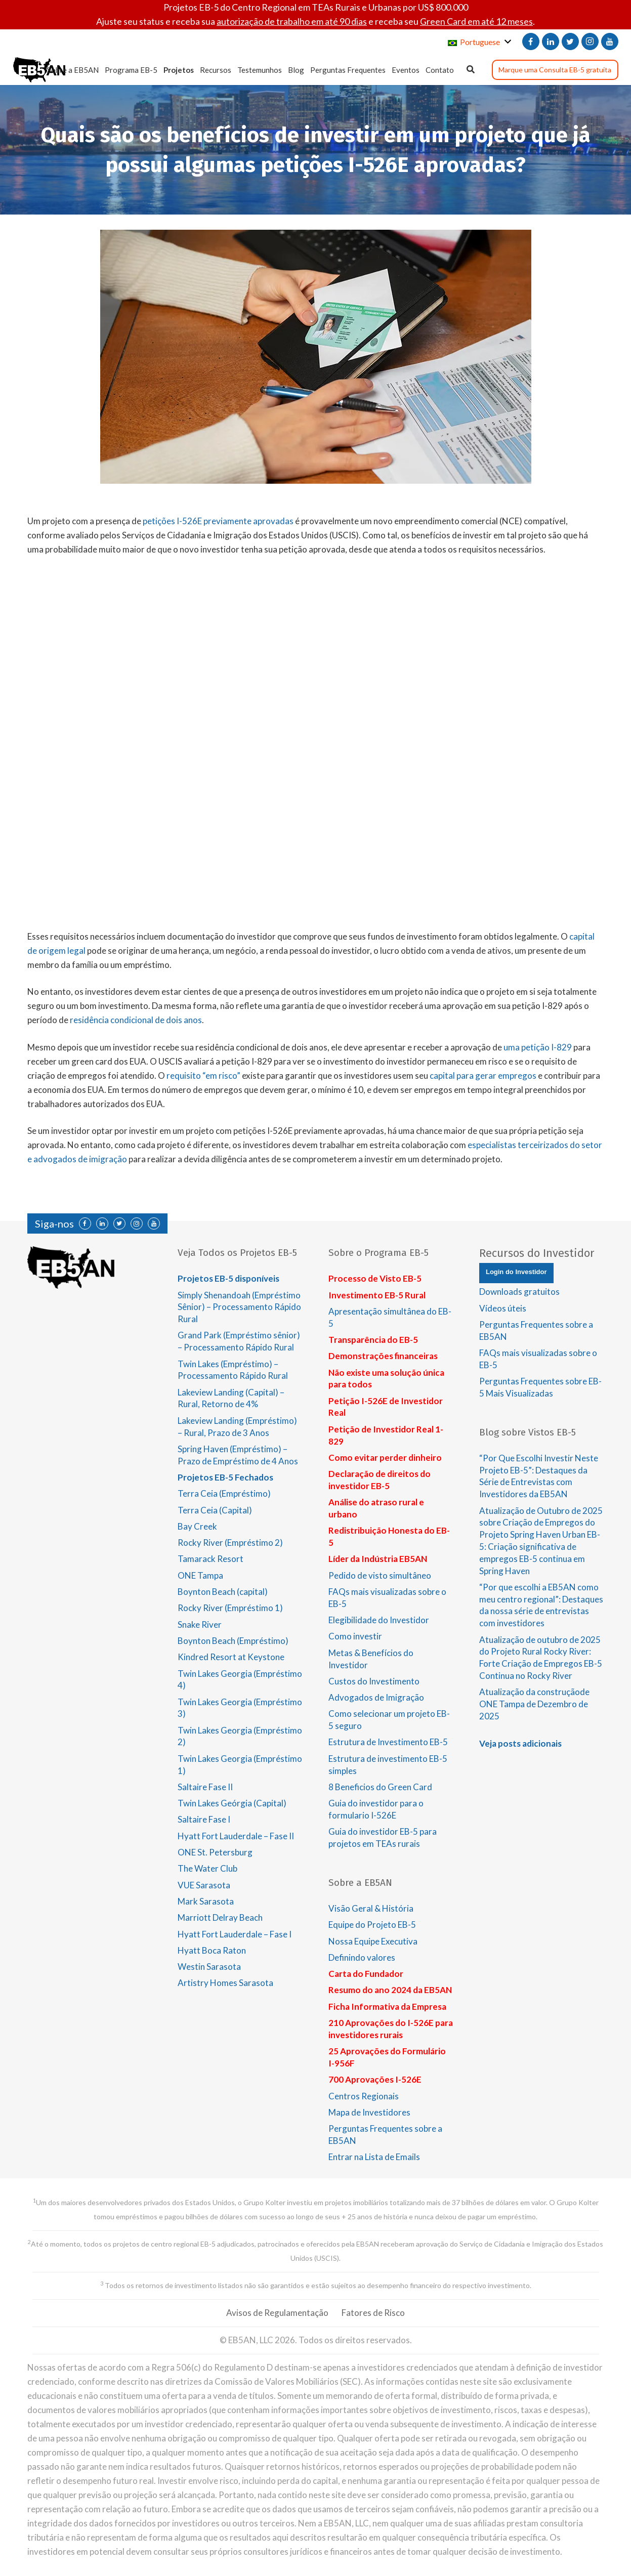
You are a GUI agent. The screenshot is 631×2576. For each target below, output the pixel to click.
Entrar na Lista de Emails (374, 2156)
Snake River (200, 1624)
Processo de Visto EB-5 (375, 1278)
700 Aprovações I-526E (375, 2079)
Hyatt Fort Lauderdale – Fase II (236, 1836)
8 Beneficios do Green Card (380, 1787)
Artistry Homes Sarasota (225, 1982)
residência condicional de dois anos (136, 1020)
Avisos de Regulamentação (277, 2312)
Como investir (355, 1636)
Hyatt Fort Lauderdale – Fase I (234, 1934)
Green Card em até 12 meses (476, 21)
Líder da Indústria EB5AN (377, 1558)
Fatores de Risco (373, 2312)
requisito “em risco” (203, 1075)
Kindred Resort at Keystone (231, 1657)
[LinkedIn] (550, 41)
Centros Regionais (363, 2096)
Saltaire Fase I (204, 1819)
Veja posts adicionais (520, 1743)
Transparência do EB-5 (373, 1339)
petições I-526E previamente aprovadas (218, 521)
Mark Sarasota (206, 1901)
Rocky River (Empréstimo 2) (230, 1542)
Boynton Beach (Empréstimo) (233, 1640)
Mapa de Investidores (369, 2112)
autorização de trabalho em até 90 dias (292, 21)
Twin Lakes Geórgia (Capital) (232, 1803)
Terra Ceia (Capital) (215, 1510)
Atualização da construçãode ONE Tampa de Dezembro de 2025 (534, 1703)
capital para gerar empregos (483, 1075)
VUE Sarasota (204, 1885)
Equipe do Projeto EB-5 (372, 1924)
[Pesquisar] (471, 70)
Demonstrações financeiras (383, 1355)
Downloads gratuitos (519, 1291)
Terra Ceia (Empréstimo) (224, 1493)
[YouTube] (609, 41)
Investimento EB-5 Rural (377, 1295)
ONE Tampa (200, 1575)
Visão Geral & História (370, 1908)
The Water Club (207, 1868)
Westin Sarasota (209, 1966)
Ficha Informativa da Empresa (387, 2006)
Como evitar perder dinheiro (385, 1457)
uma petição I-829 (537, 1047)
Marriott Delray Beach (220, 1917)
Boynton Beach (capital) (223, 1591)
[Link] (39, 69)
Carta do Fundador (365, 1973)
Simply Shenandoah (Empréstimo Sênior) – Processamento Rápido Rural (239, 1307)
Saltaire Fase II (205, 1787)
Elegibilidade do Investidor (378, 1620)
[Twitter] (570, 41)
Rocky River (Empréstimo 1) (230, 1607)
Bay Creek (197, 1526)
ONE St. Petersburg (215, 1852)
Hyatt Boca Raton (212, 1950)
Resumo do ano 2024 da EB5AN (390, 1989)
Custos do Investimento (373, 1681)
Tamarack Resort (210, 1558)
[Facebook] (530, 41)
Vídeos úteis (502, 1308)
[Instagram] (590, 41)
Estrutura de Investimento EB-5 (388, 1742)
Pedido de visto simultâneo (379, 1575)
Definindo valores (361, 1957)
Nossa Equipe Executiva (372, 1941)
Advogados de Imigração (376, 1697)
